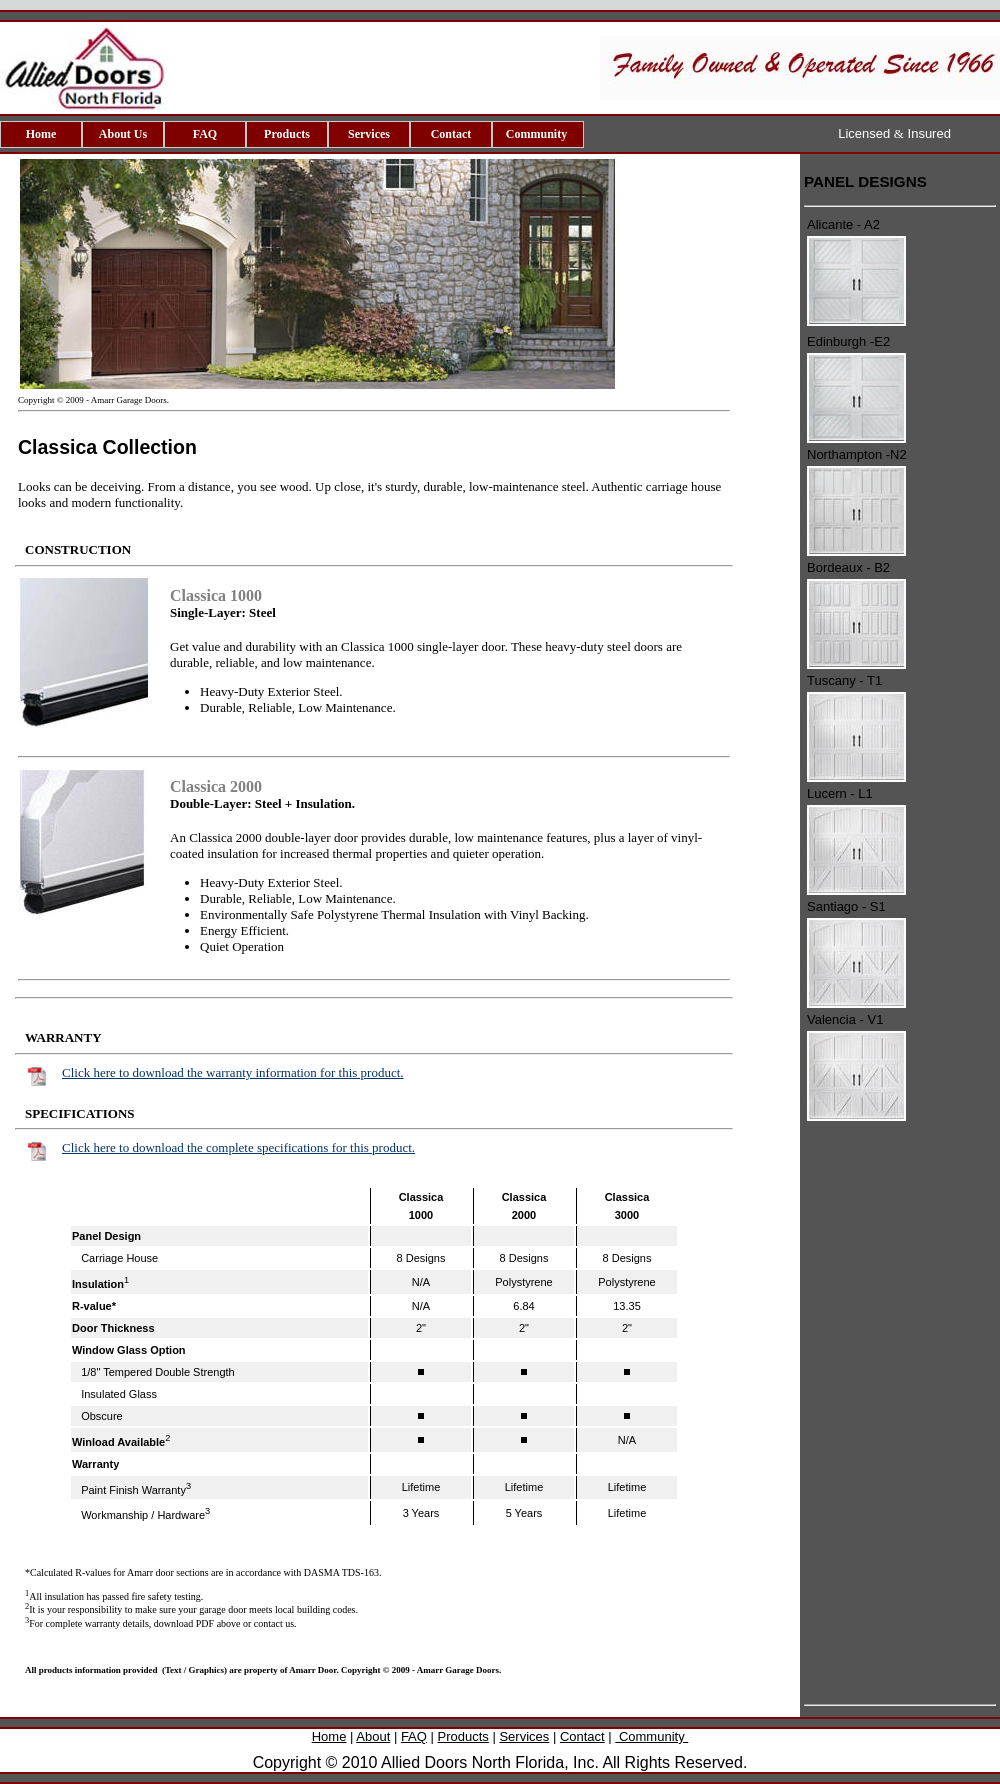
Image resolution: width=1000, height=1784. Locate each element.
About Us (123, 134)
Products (287, 134)
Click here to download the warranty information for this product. (233, 1072)
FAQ (205, 134)
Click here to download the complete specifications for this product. (238, 1147)
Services (369, 134)
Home (41, 134)
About (373, 1736)
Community (538, 134)
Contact (451, 134)
